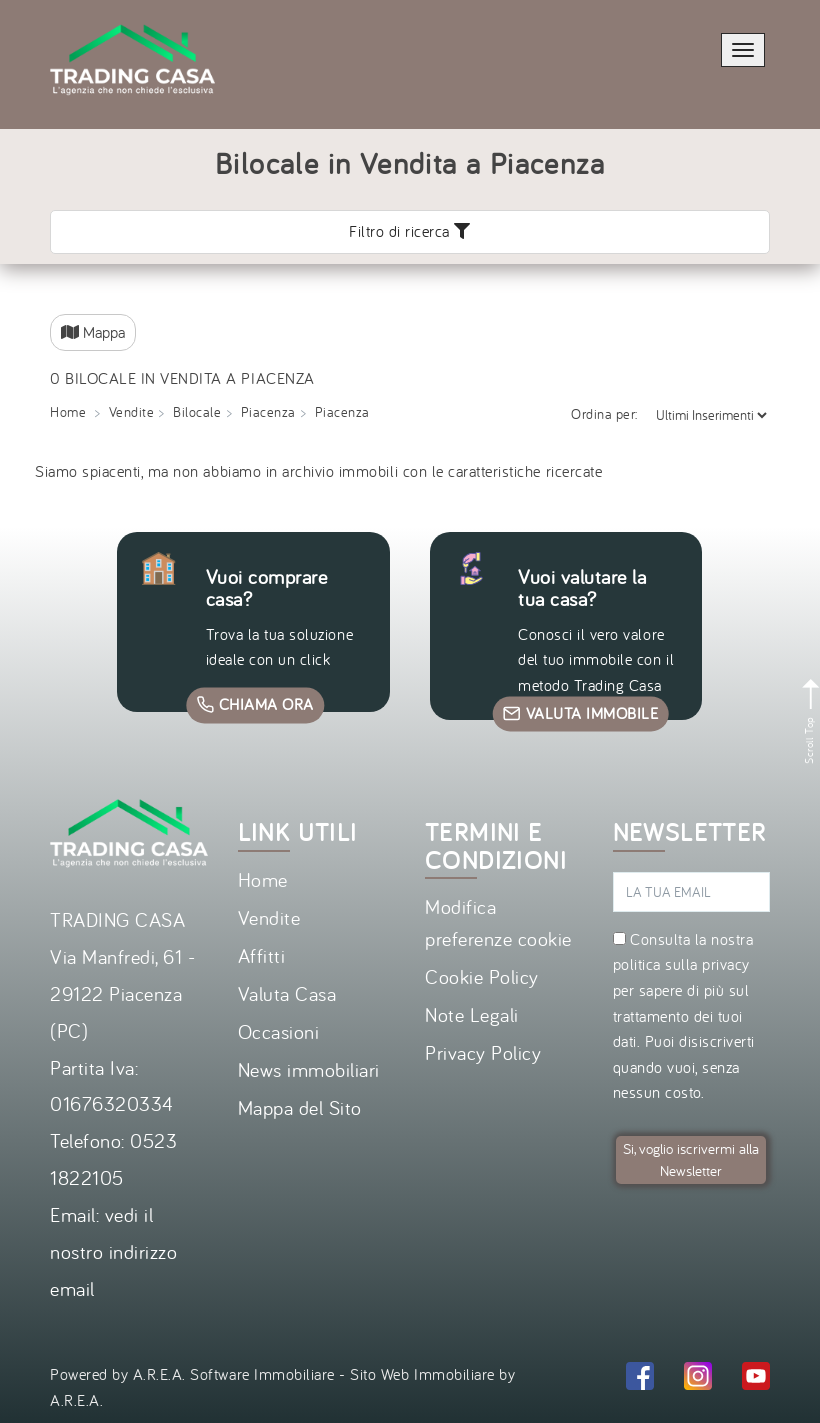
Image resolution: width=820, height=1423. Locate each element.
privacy (726, 964)
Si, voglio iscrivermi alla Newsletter (691, 1159)
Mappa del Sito (300, 1107)
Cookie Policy (482, 976)
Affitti (262, 955)
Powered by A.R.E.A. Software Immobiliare (192, 1374)
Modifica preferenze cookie (498, 922)
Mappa (93, 332)
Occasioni (279, 1031)
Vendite (269, 917)
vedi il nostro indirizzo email (113, 1251)
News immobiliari (309, 1069)
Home (263, 879)
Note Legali (472, 1014)
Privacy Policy (483, 1052)
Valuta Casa (287, 993)
